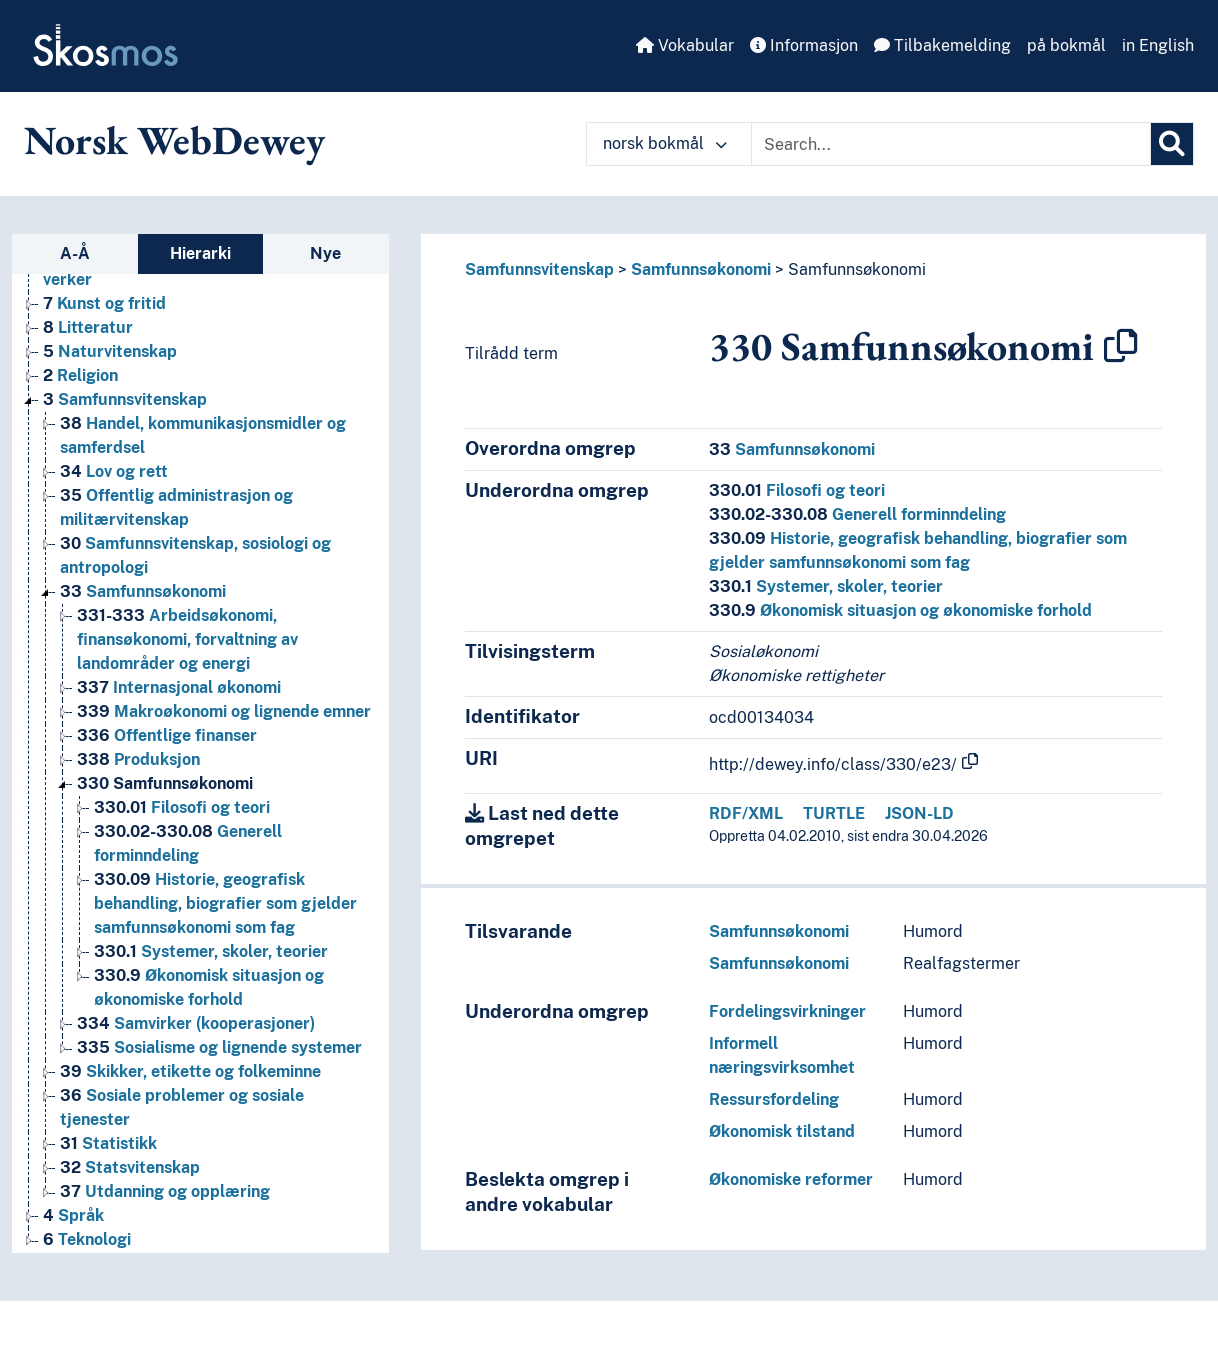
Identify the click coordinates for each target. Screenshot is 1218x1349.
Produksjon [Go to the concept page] (138, 759)
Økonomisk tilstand (782, 1131)
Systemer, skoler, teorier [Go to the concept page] (211, 951)
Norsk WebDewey (174, 140)
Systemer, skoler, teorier (826, 586)
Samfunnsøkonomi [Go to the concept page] (143, 591)
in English (1158, 45)
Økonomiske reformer (791, 1179)
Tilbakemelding (942, 45)
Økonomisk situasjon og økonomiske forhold (900, 610)
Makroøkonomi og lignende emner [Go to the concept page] (224, 711)
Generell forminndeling (857, 514)
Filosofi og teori (797, 490)
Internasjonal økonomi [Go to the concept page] (179, 687)
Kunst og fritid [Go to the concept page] (104, 303)
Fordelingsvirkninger (787, 1011)
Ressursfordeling (774, 1099)
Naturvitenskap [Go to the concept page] (110, 351)
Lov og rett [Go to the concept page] (114, 471)
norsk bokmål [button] (665, 143)
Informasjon (804, 45)
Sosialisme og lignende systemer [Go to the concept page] (219, 1047)
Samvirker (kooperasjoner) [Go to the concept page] (196, 1023)
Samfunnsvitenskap (539, 269)
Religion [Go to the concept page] (80, 375)
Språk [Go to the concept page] (73, 1215)
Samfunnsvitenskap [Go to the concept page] (125, 399)
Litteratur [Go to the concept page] (88, 327)
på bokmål (1066, 45)
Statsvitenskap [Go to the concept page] (130, 1167)
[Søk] (1172, 144)
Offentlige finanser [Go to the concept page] (167, 735)
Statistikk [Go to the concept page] (108, 1143)
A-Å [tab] (75, 253)
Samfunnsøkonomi (701, 269)
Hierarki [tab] (200, 253)
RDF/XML (746, 813)
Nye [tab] (325, 253)
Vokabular (685, 45)
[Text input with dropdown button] (951, 144)
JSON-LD (919, 813)
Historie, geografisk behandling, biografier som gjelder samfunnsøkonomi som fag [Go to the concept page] (225, 903)
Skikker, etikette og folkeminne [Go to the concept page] (190, 1071)
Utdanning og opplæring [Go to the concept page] (165, 1191)
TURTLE (834, 813)
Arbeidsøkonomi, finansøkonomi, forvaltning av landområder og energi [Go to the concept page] (187, 639)
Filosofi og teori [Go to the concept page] (182, 807)
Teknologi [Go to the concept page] (87, 1239)
